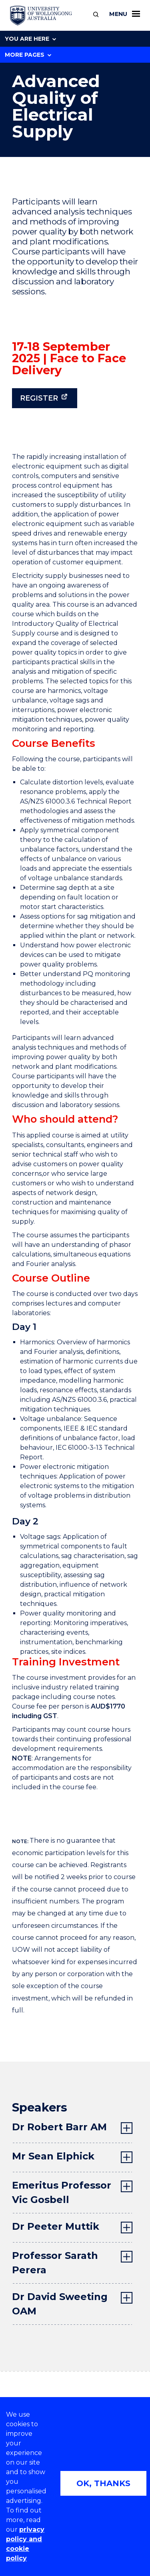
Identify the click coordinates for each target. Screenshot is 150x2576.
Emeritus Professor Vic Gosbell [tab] (61, 2192)
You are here (30, 38)
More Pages (28, 54)
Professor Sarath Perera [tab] (55, 2263)
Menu (124, 14)
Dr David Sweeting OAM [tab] (60, 2304)
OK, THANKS (103, 2483)
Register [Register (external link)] (39, 398)
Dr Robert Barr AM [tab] (59, 2127)
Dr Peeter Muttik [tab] (55, 2226)
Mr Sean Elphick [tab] (53, 2156)
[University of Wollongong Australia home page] (41, 16)
